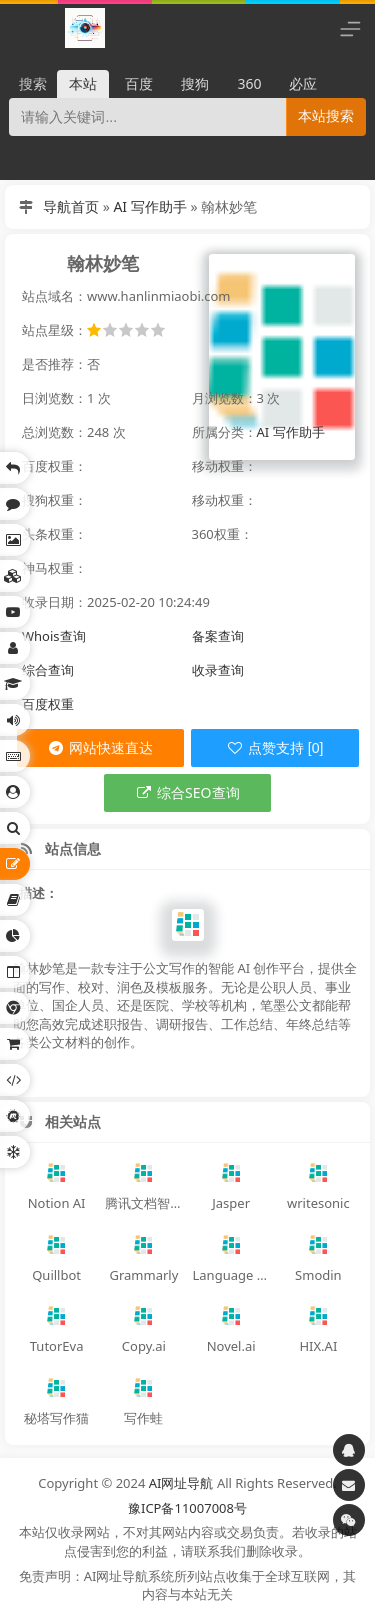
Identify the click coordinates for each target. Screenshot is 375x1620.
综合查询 (48, 670)
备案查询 (218, 636)
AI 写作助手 (149, 206)
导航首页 (71, 206)
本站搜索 (326, 116)
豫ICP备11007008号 (187, 1508)
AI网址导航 (181, 1483)
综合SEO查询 (187, 792)
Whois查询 (54, 636)
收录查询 (218, 670)
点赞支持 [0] (274, 748)
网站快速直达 (100, 747)
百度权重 (48, 704)
